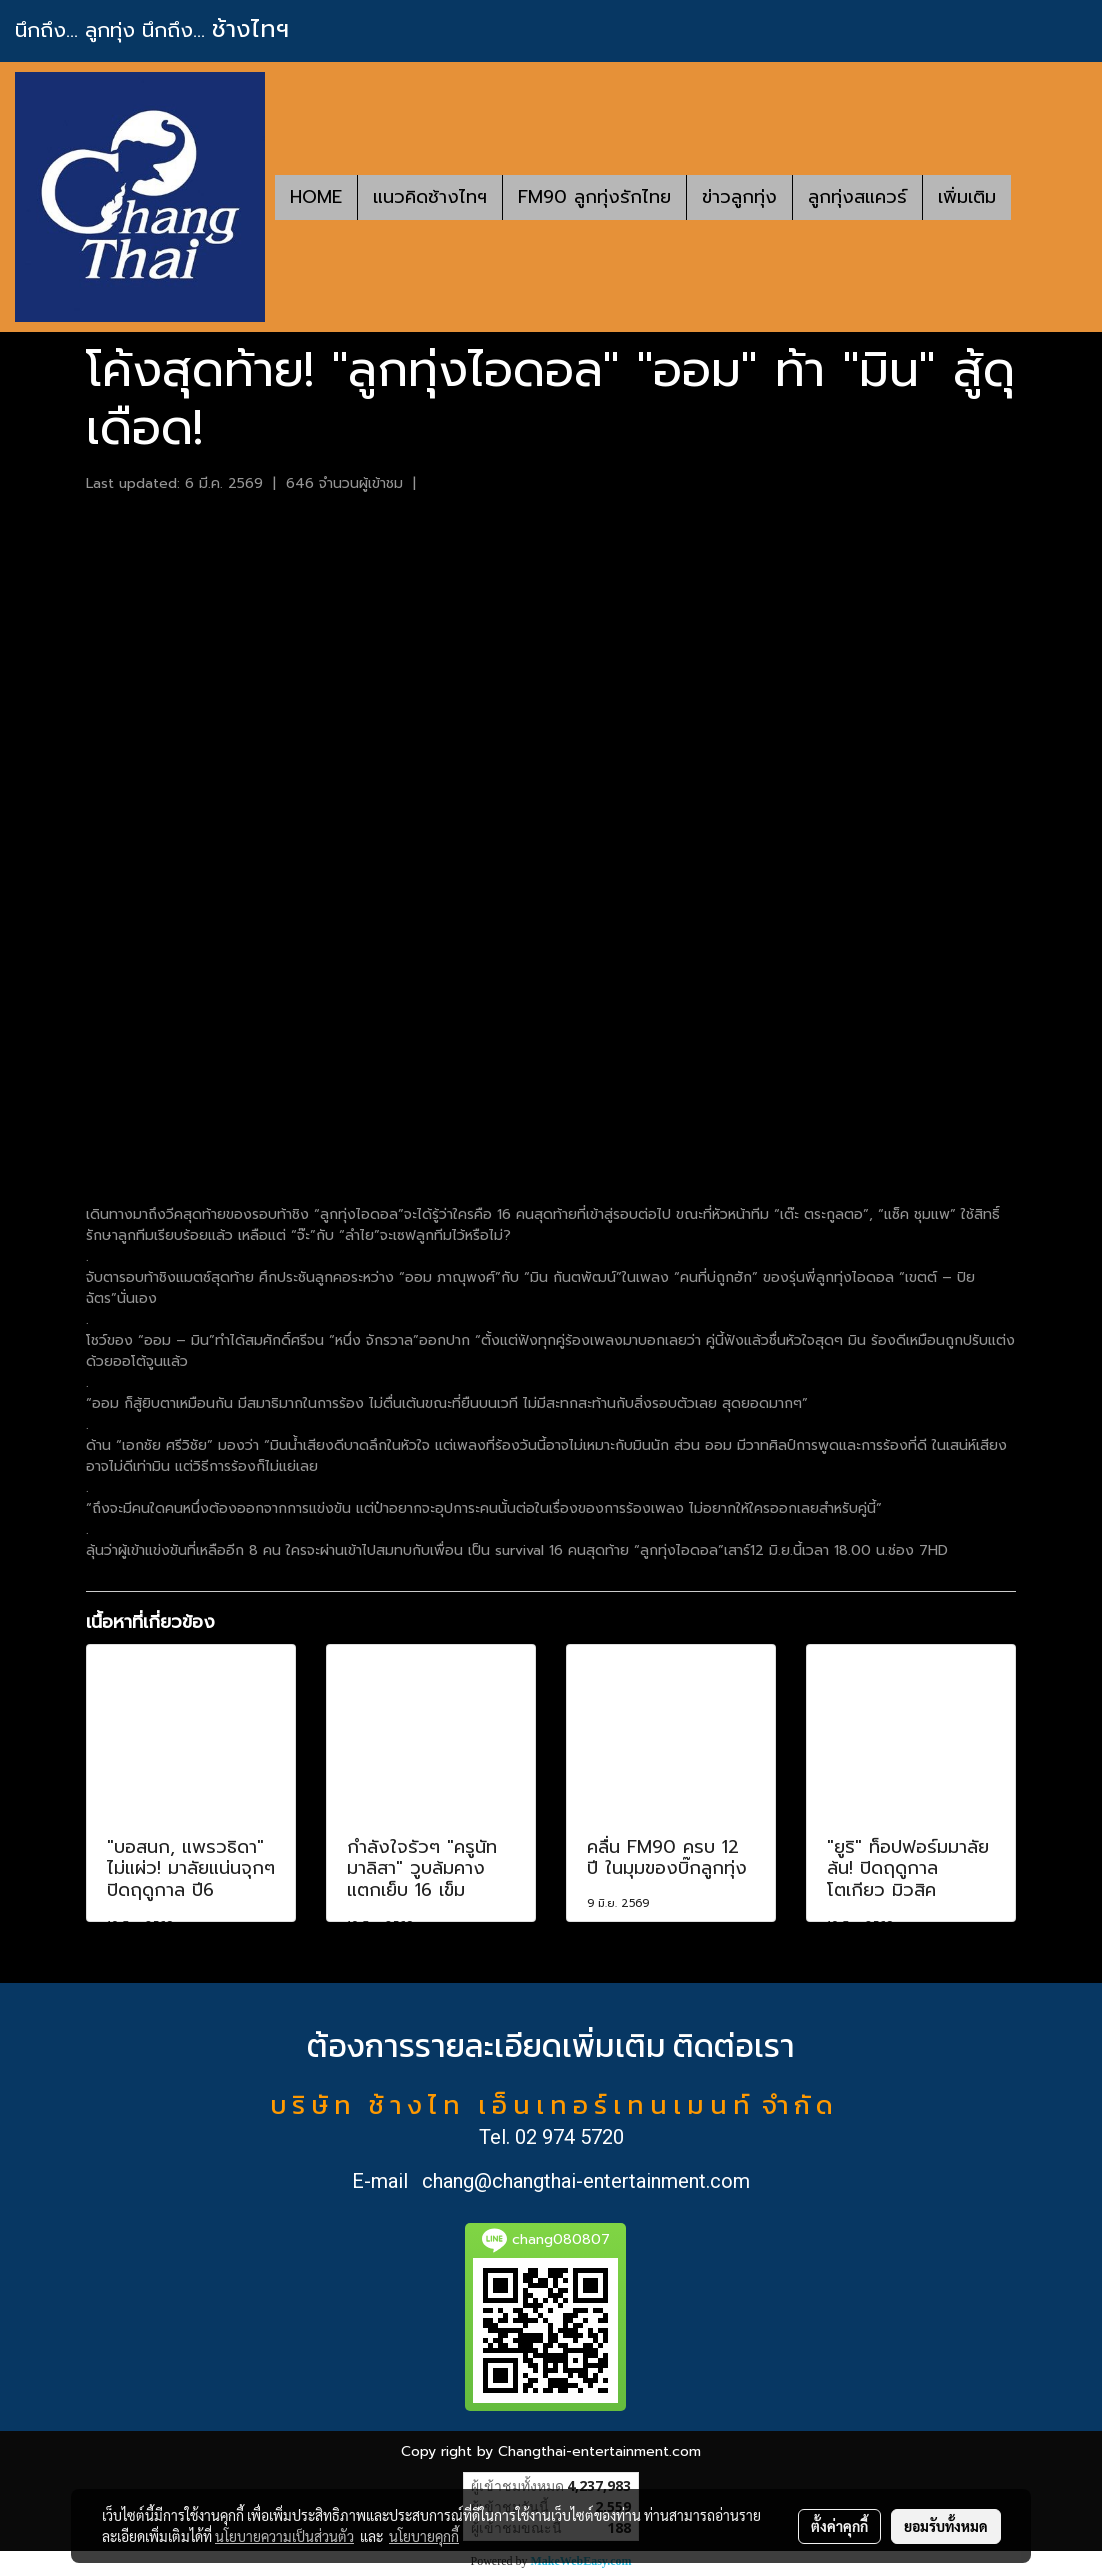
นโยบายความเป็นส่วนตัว (284, 2536)
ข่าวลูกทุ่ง (739, 197)
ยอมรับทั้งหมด (946, 2526)
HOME (316, 197)
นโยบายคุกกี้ (424, 2536)
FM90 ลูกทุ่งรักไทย (594, 197)
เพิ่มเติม (967, 197)
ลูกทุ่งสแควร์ (857, 197)
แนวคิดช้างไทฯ (430, 197)
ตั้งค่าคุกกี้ (839, 2526)
